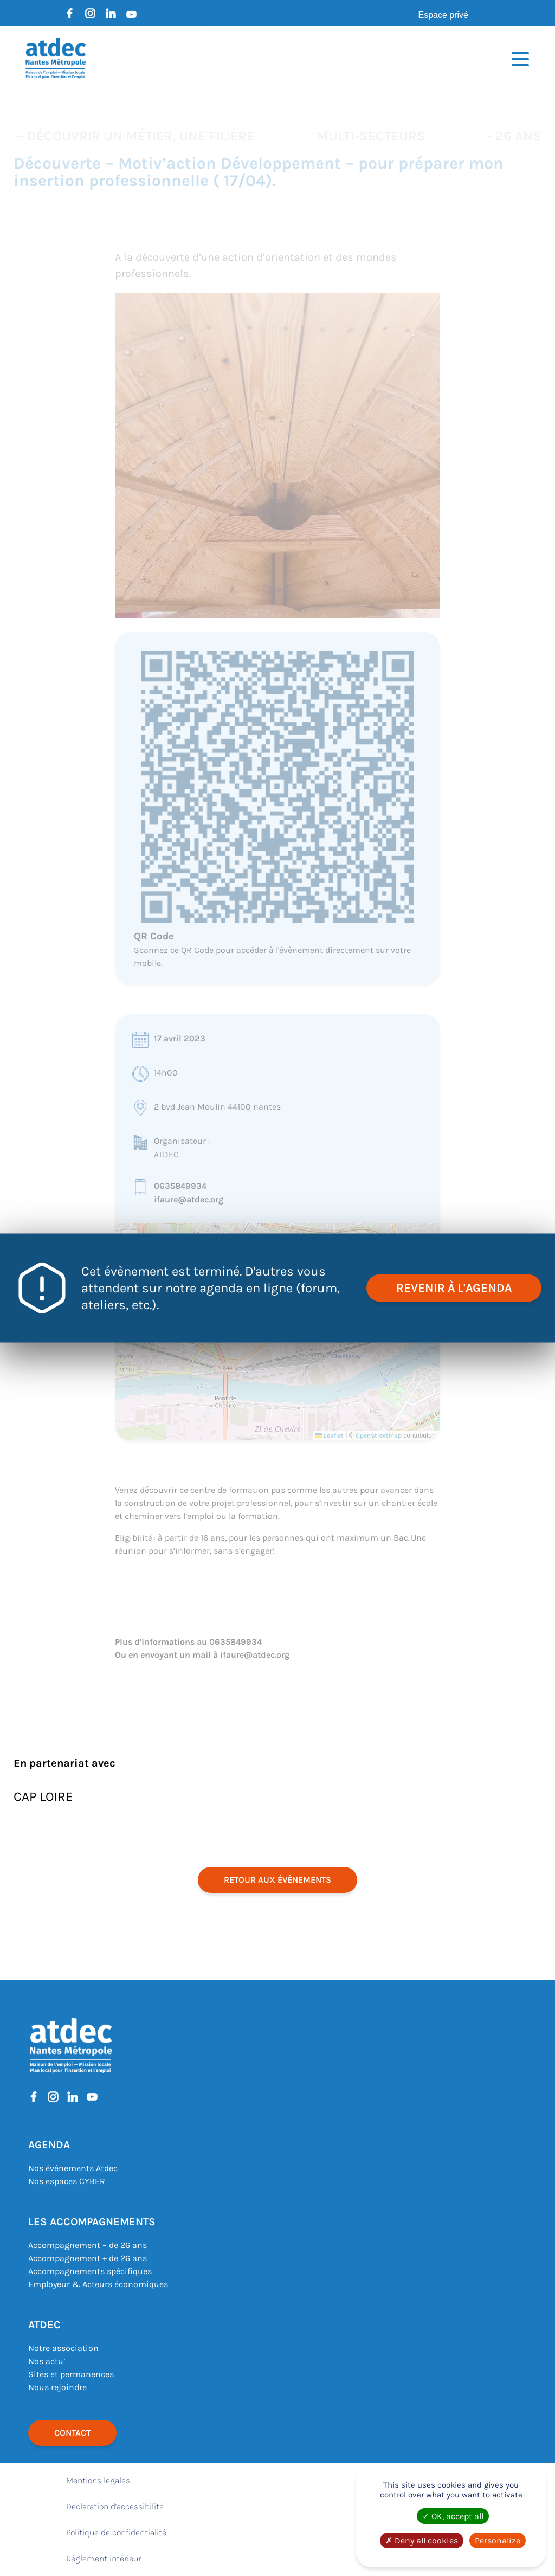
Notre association (63, 2348)
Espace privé (443, 15)
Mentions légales (98, 2480)
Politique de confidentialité (116, 2532)
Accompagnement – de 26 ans (87, 2245)
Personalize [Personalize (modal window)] (497, 2540)
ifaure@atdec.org (188, 1199)
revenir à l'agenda (454, 1288)
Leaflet (329, 1435)
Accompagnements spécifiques (90, 2271)
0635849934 (180, 1186)
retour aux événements (277, 1880)
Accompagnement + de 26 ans (87, 2258)
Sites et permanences (71, 2374)
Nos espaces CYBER (66, 2181)
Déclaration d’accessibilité (115, 2506)
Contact (72, 2432)
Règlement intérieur (103, 2558)
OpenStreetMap (379, 1435)
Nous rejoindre (57, 2387)
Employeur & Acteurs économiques (98, 2284)
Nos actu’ (46, 2361)
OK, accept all (452, 2516)
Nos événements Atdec (73, 2168)
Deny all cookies (421, 2540)
